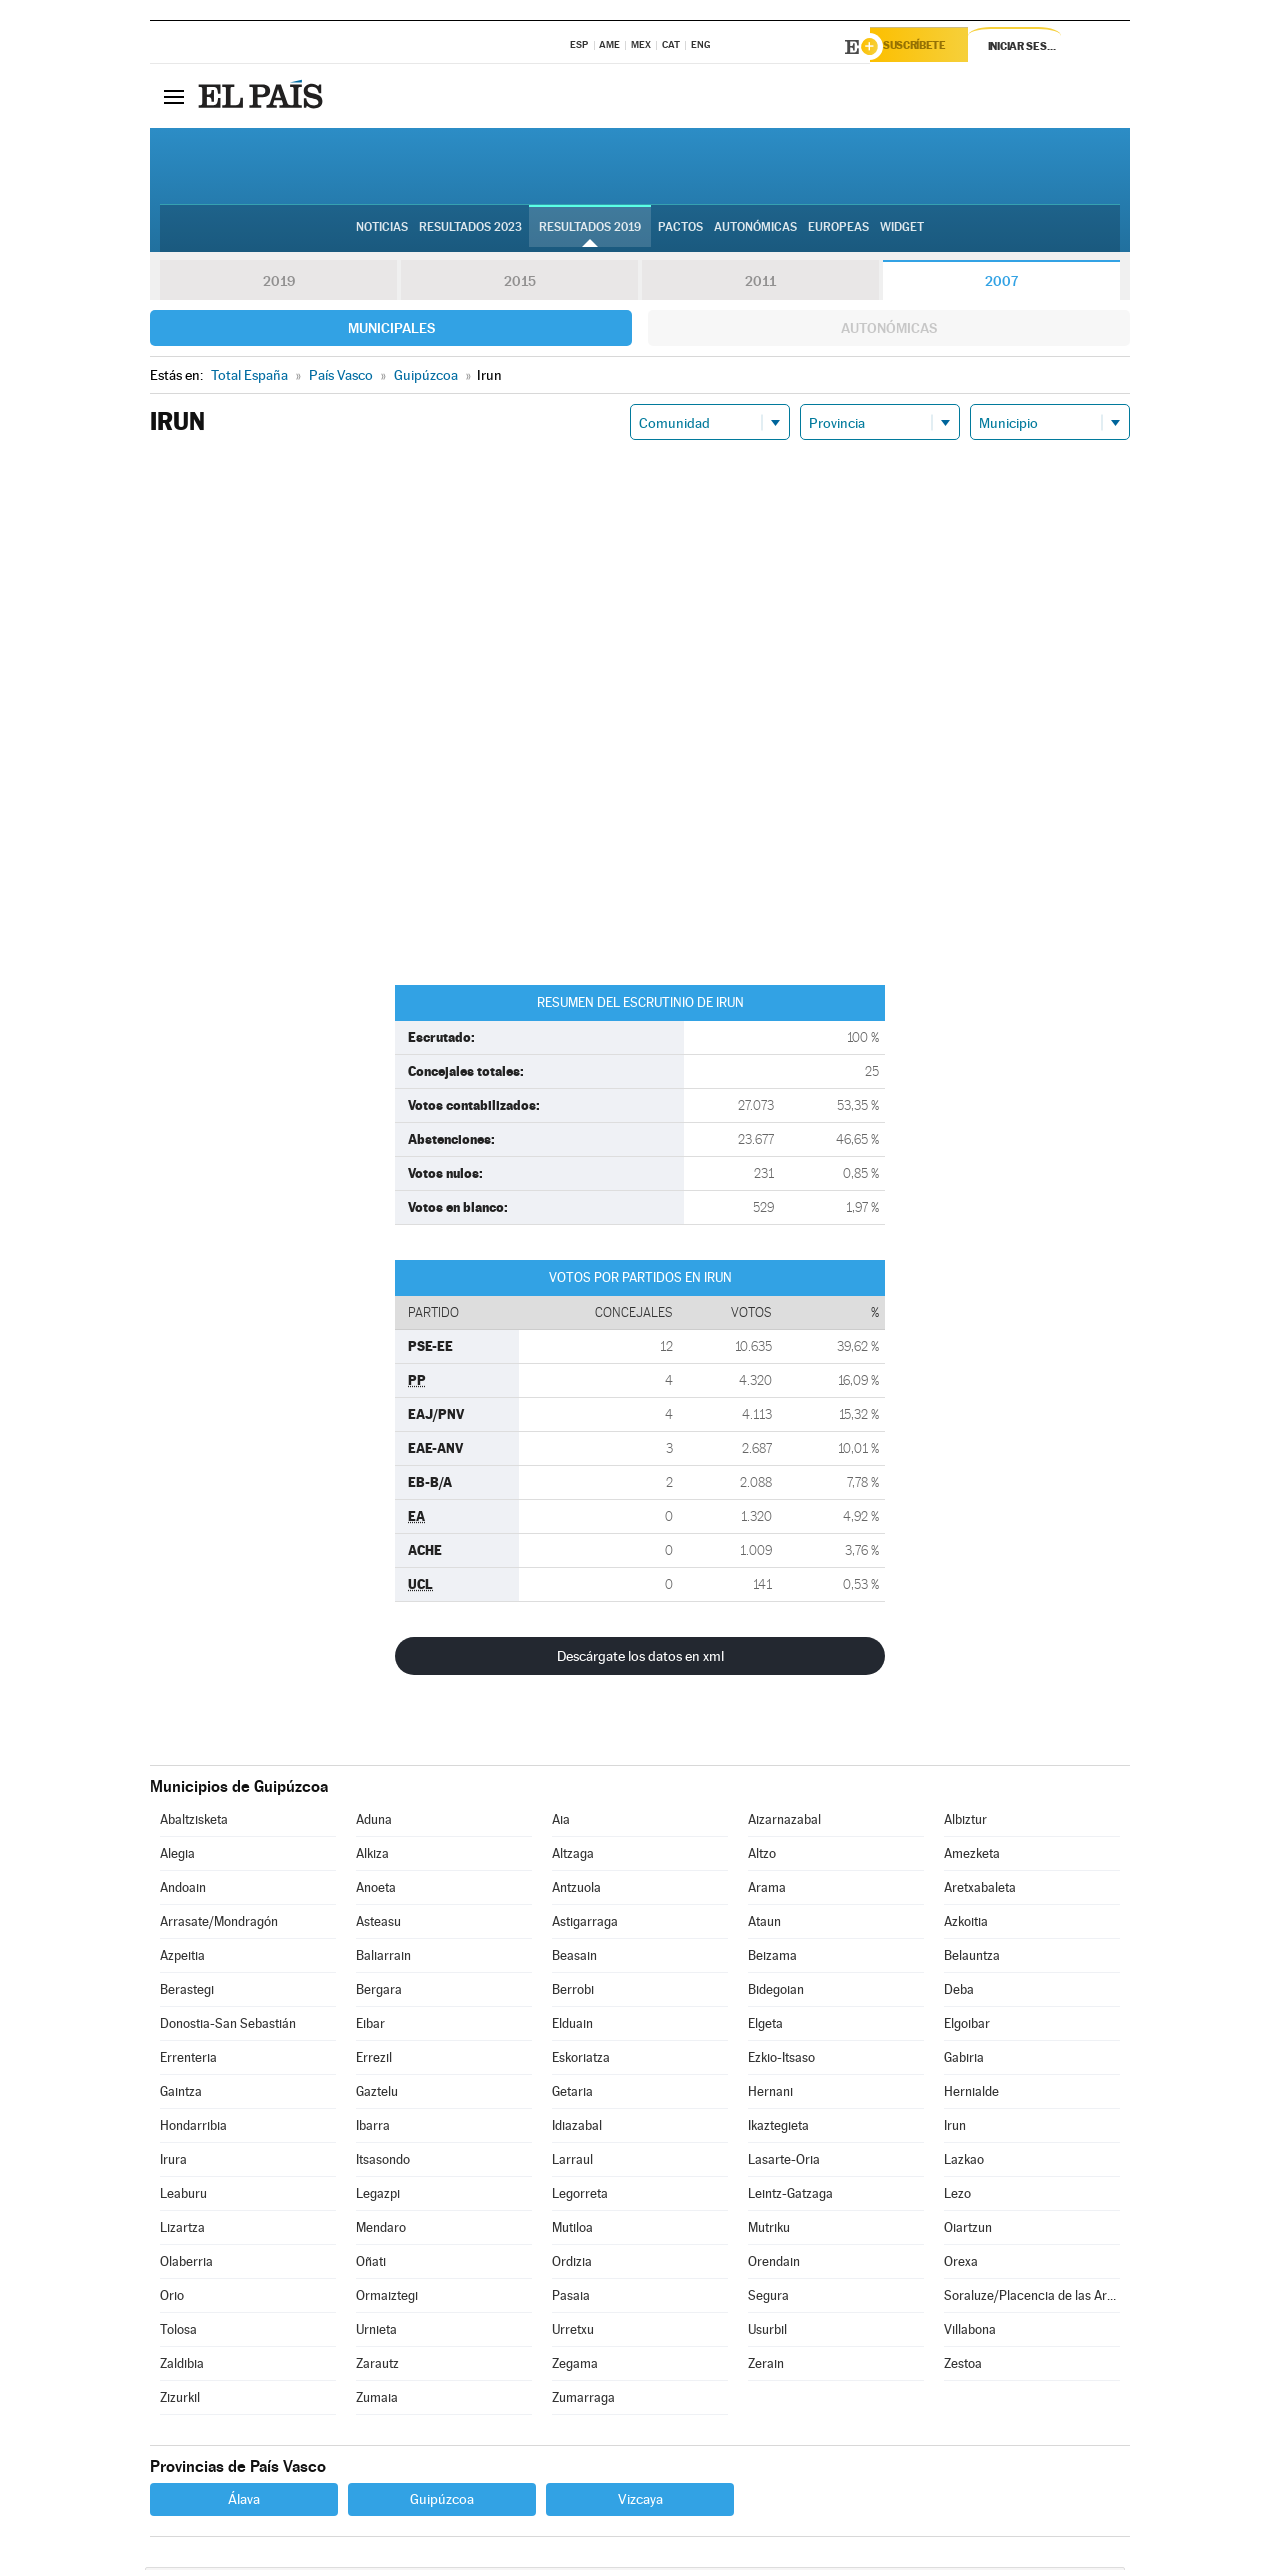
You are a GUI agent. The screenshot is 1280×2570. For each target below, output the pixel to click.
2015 (520, 284)
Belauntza (972, 1958)
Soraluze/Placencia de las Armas (1032, 2298)
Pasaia (571, 2298)
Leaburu (183, 2196)
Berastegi (187, 1992)
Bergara (379, 1992)
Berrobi (573, 1992)
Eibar (370, 2026)
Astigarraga (585, 1924)
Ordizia (572, 2264)
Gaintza (181, 2094)
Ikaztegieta (778, 2128)
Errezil (374, 2060)
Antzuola (576, 1890)
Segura (768, 2298)
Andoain (183, 1890)
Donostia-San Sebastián (228, 2026)
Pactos (680, 231)
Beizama (772, 1958)
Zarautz (377, 2366)
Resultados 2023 (470, 231)
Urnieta (376, 2332)
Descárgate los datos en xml (640, 1659)
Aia (561, 1822)
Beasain (574, 1958)
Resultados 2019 (590, 231)
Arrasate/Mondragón (219, 1924)
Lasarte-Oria (784, 2162)
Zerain (766, 2366)
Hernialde (971, 2094)
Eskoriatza (581, 2060)
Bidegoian (776, 1992)
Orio (172, 2298)
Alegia (177, 1856)
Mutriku (769, 2230)
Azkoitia (966, 1924)
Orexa (961, 2264)
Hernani (770, 2094)
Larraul (572, 2162)
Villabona (970, 2332)
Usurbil (767, 2332)
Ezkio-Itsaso (781, 2060)
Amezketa (972, 1856)
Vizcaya (640, 2502)
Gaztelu (377, 2094)
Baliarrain (383, 1958)
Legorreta (580, 2196)
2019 (279, 284)
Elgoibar (967, 2026)
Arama (767, 1890)
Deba (959, 1992)
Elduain (572, 2026)
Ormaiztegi (387, 2298)
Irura (173, 2162)
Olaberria (186, 2264)
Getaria (572, 2094)
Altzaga (573, 1856)
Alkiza (372, 1856)
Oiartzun (968, 2230)
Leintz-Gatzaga (790, 2196)
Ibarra (373, 2128)
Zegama (575, 2366)
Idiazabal (577, 2128)
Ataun (764, 1924)
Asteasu (378, 1924)
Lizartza (182, 2230)
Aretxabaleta (980, 1890)
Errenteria (188, 2060)
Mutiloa (572, 2230)
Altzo (762, 1856)
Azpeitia (182, 1958)
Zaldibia (182, 2366)
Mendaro (381, 2230)
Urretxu (573, 2332)
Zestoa (963, 2366)
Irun (955, 2128)
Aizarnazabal (784, 1822)
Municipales (391, 331)
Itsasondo (383, 2162)
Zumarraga (583, 2400)
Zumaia (377, 2400)
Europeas (838, 231)
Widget (902, 231)
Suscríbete (926, 47)
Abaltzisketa (194, 1822)
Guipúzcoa (442, 2502)
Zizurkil (180, 2400)
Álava (244, 2502)
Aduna (374, 1822)
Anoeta (376, 1890)
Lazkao (964, 2162)
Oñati (371, 2264)
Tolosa (178, 2332)
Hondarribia (193, 2128)
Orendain (774, 2264)
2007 (1001, 284)
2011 (760, 284)
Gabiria (964, 2060)
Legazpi (378, 2196)
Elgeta (765, 2026)
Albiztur (965, 1822)
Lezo (957, 2196)
